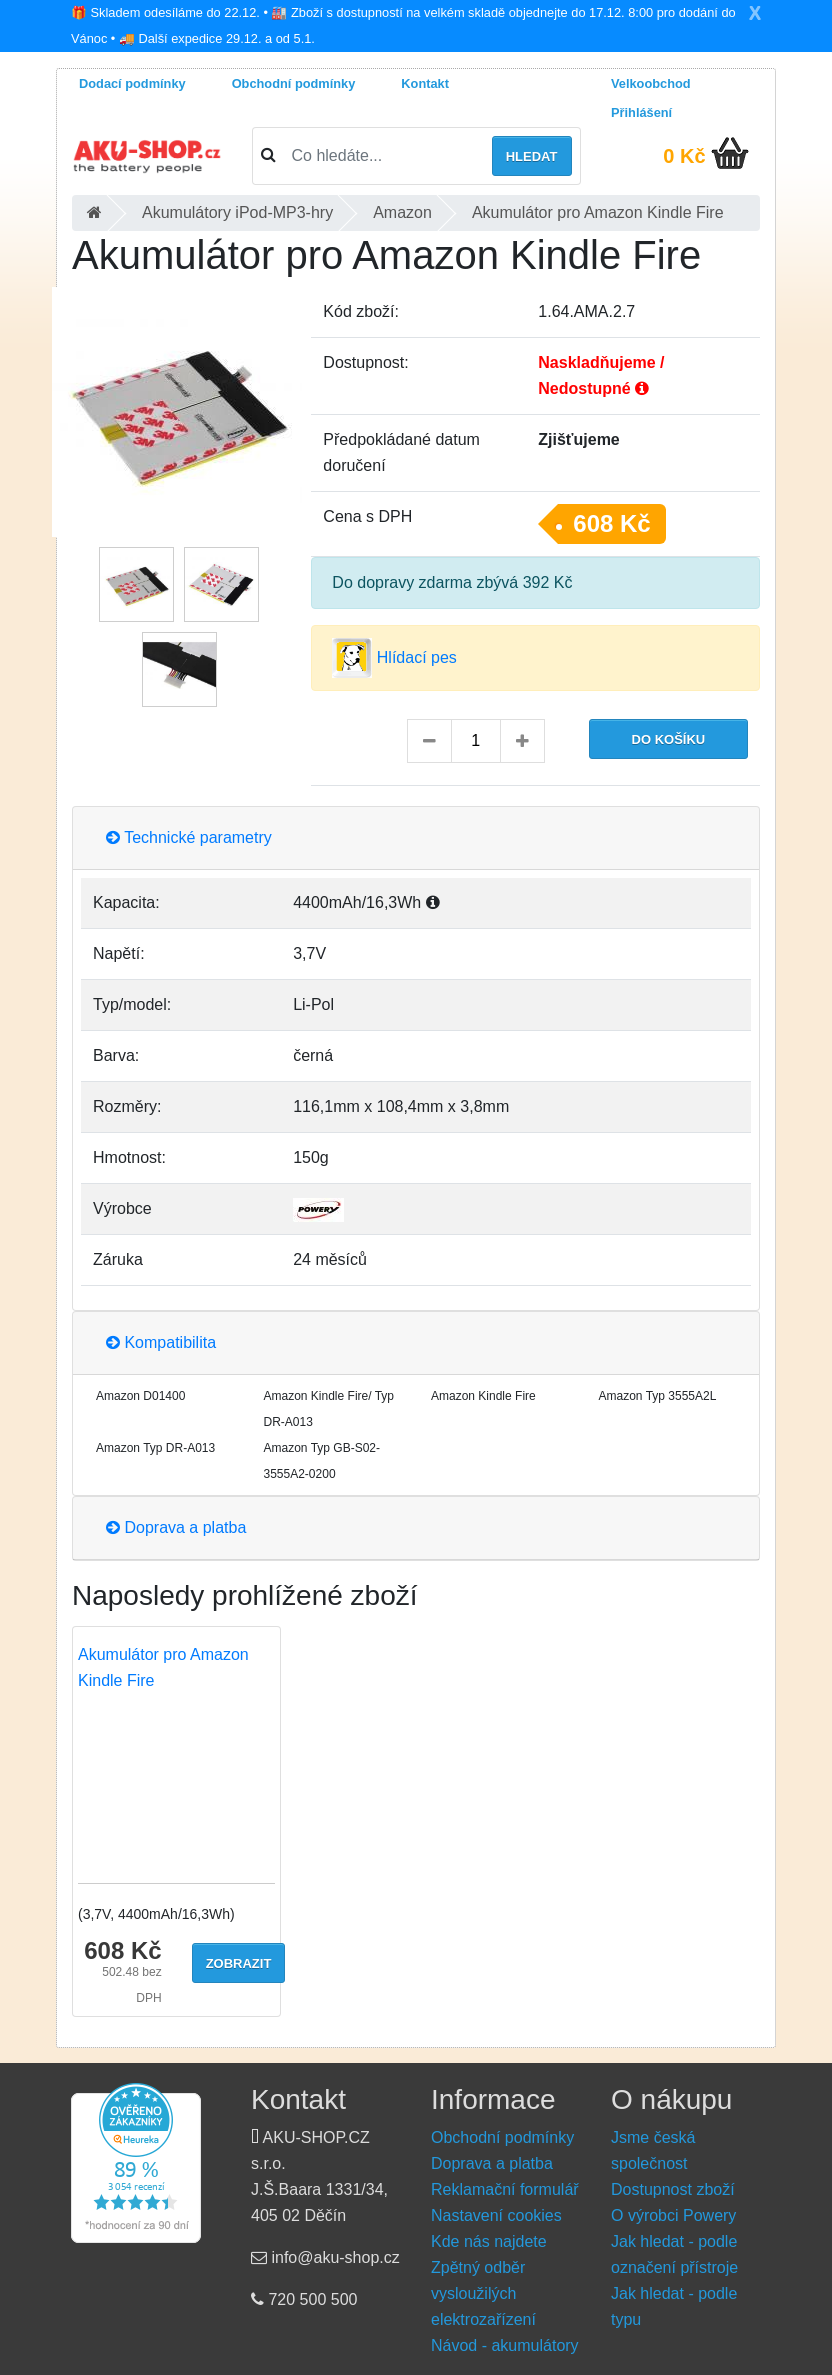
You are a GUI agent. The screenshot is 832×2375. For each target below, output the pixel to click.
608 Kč (611, 523)
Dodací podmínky (132, 83)
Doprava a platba (176, 1527)
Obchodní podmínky (294, 83)
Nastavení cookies (496, 2215)
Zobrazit (239, 1963)
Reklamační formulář (505, 2189)
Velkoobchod (651, 83)
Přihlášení (641, 112)
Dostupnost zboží (673, 2189)
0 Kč (684, 156)
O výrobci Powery (673, 2215)
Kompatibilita (161, 1342)
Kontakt (425, 83)
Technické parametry (189, 837)
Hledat (532, 156)
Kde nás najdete (489, 2241)
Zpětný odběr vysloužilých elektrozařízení (483, 2293)
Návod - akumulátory (505, 2345)
